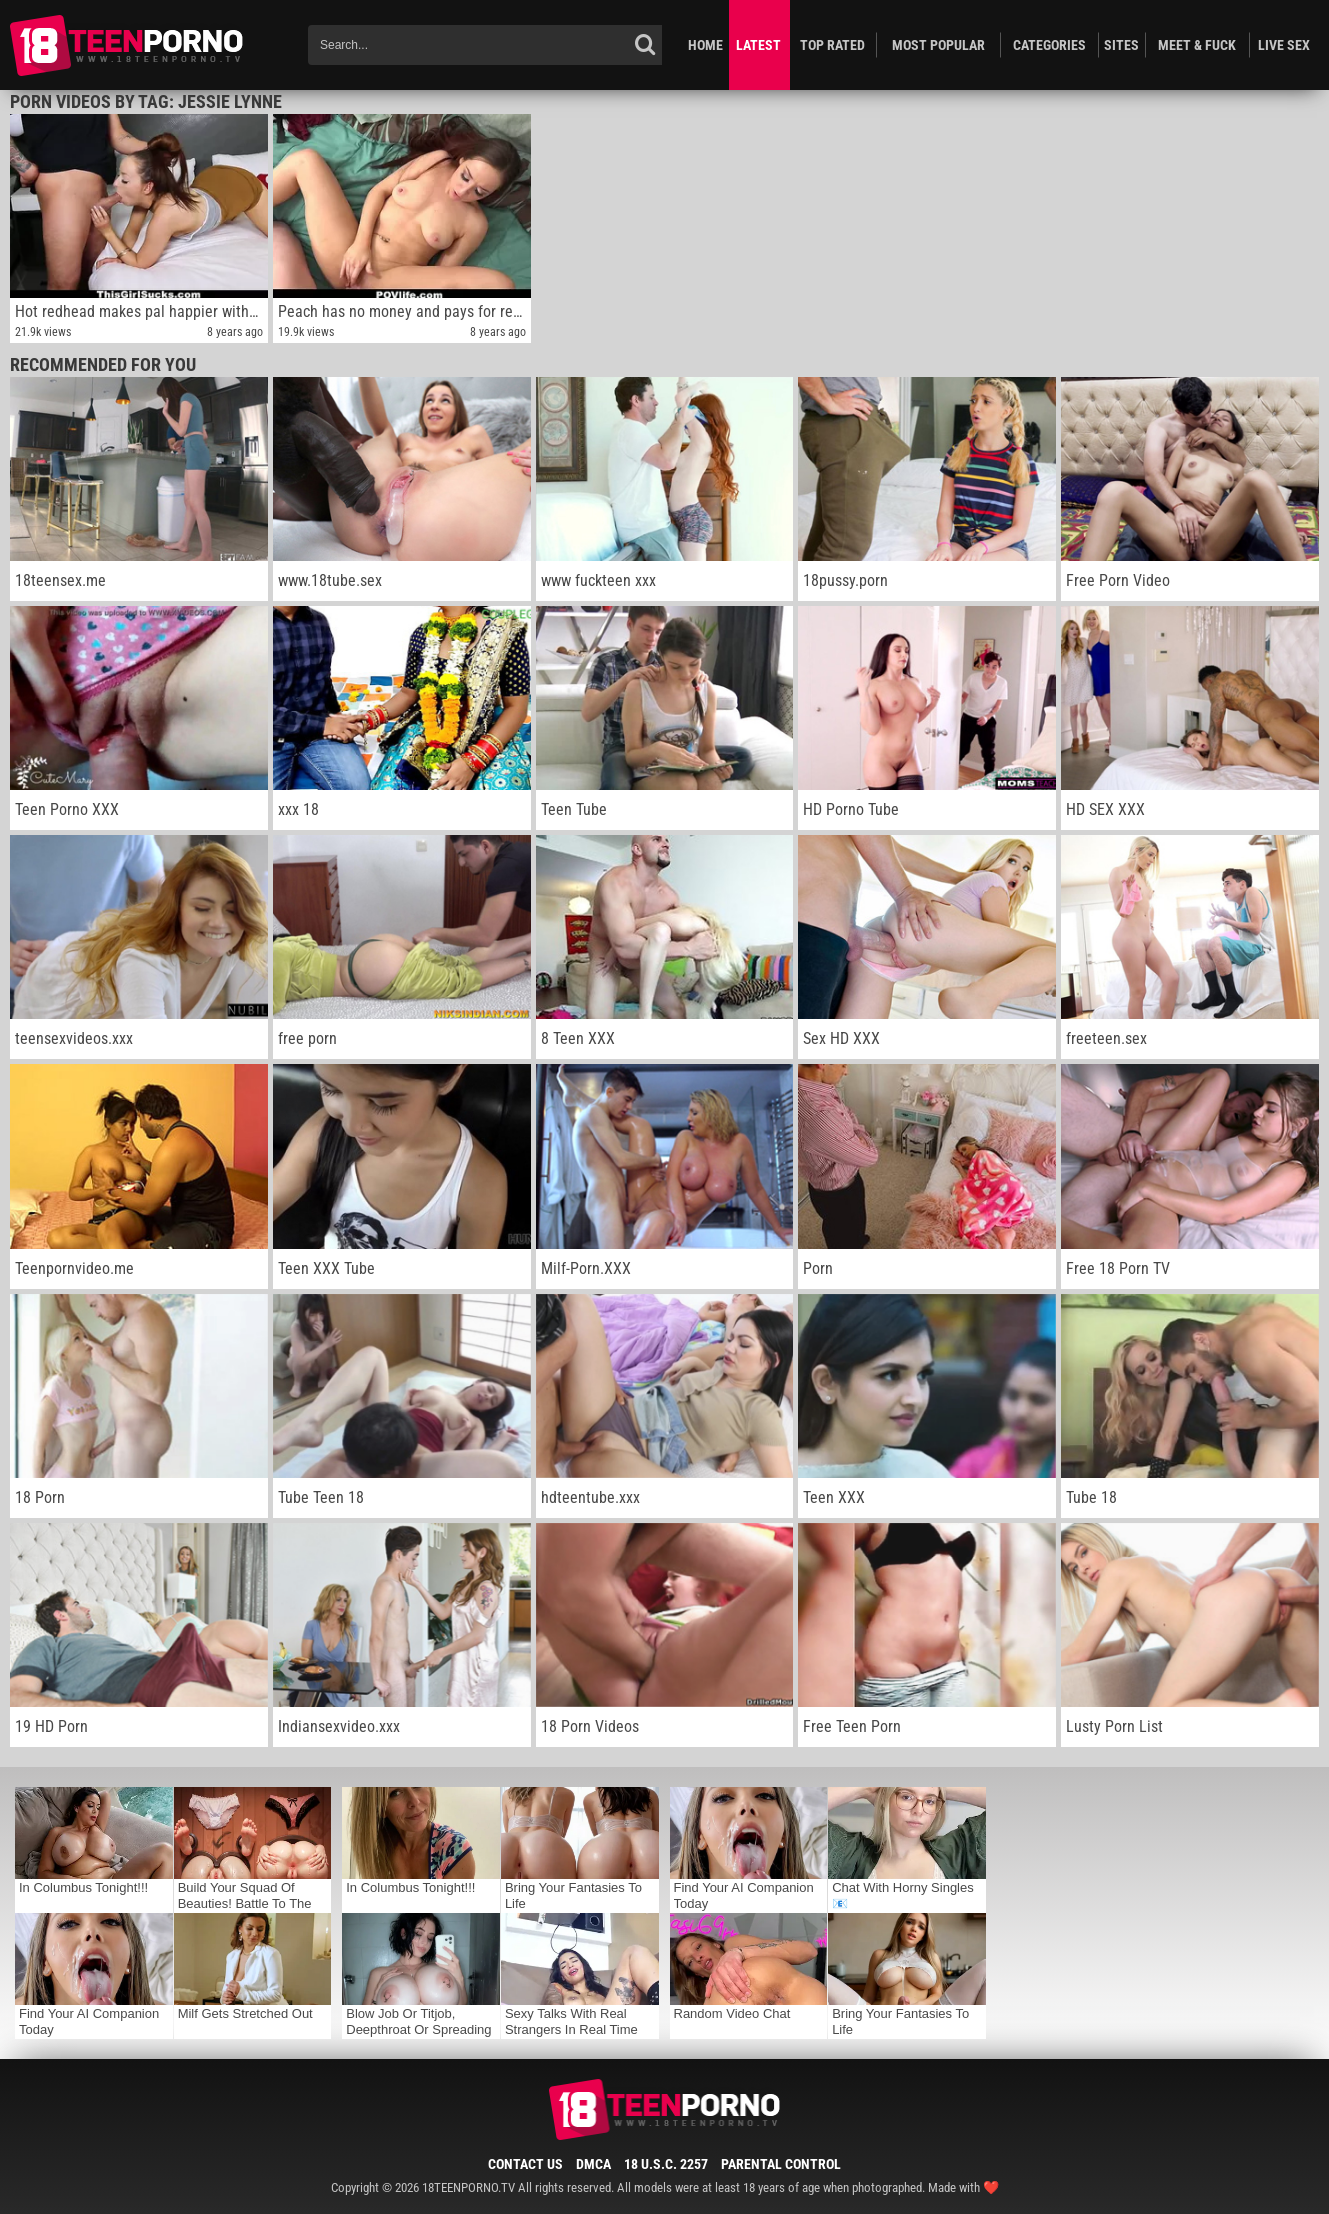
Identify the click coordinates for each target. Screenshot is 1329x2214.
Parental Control (781, 2164)
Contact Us (525, 2164)
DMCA (593, 2164)
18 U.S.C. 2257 (666, 2164)
